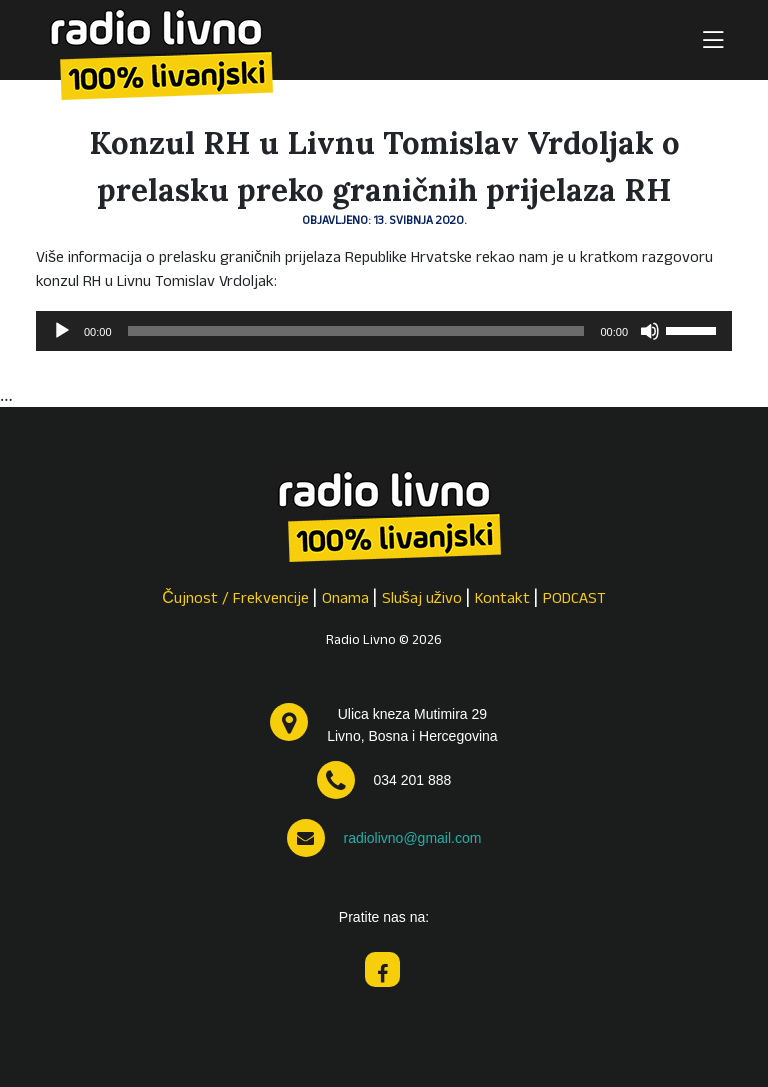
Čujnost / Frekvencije (235, 600)
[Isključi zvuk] (650, 331)
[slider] (356, 331)
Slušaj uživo (422, 600)
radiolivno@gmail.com (412, 838)
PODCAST (574, 600)
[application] (384, 331)
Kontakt (502, 600)
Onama (345, 600)
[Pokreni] (62, 331)
